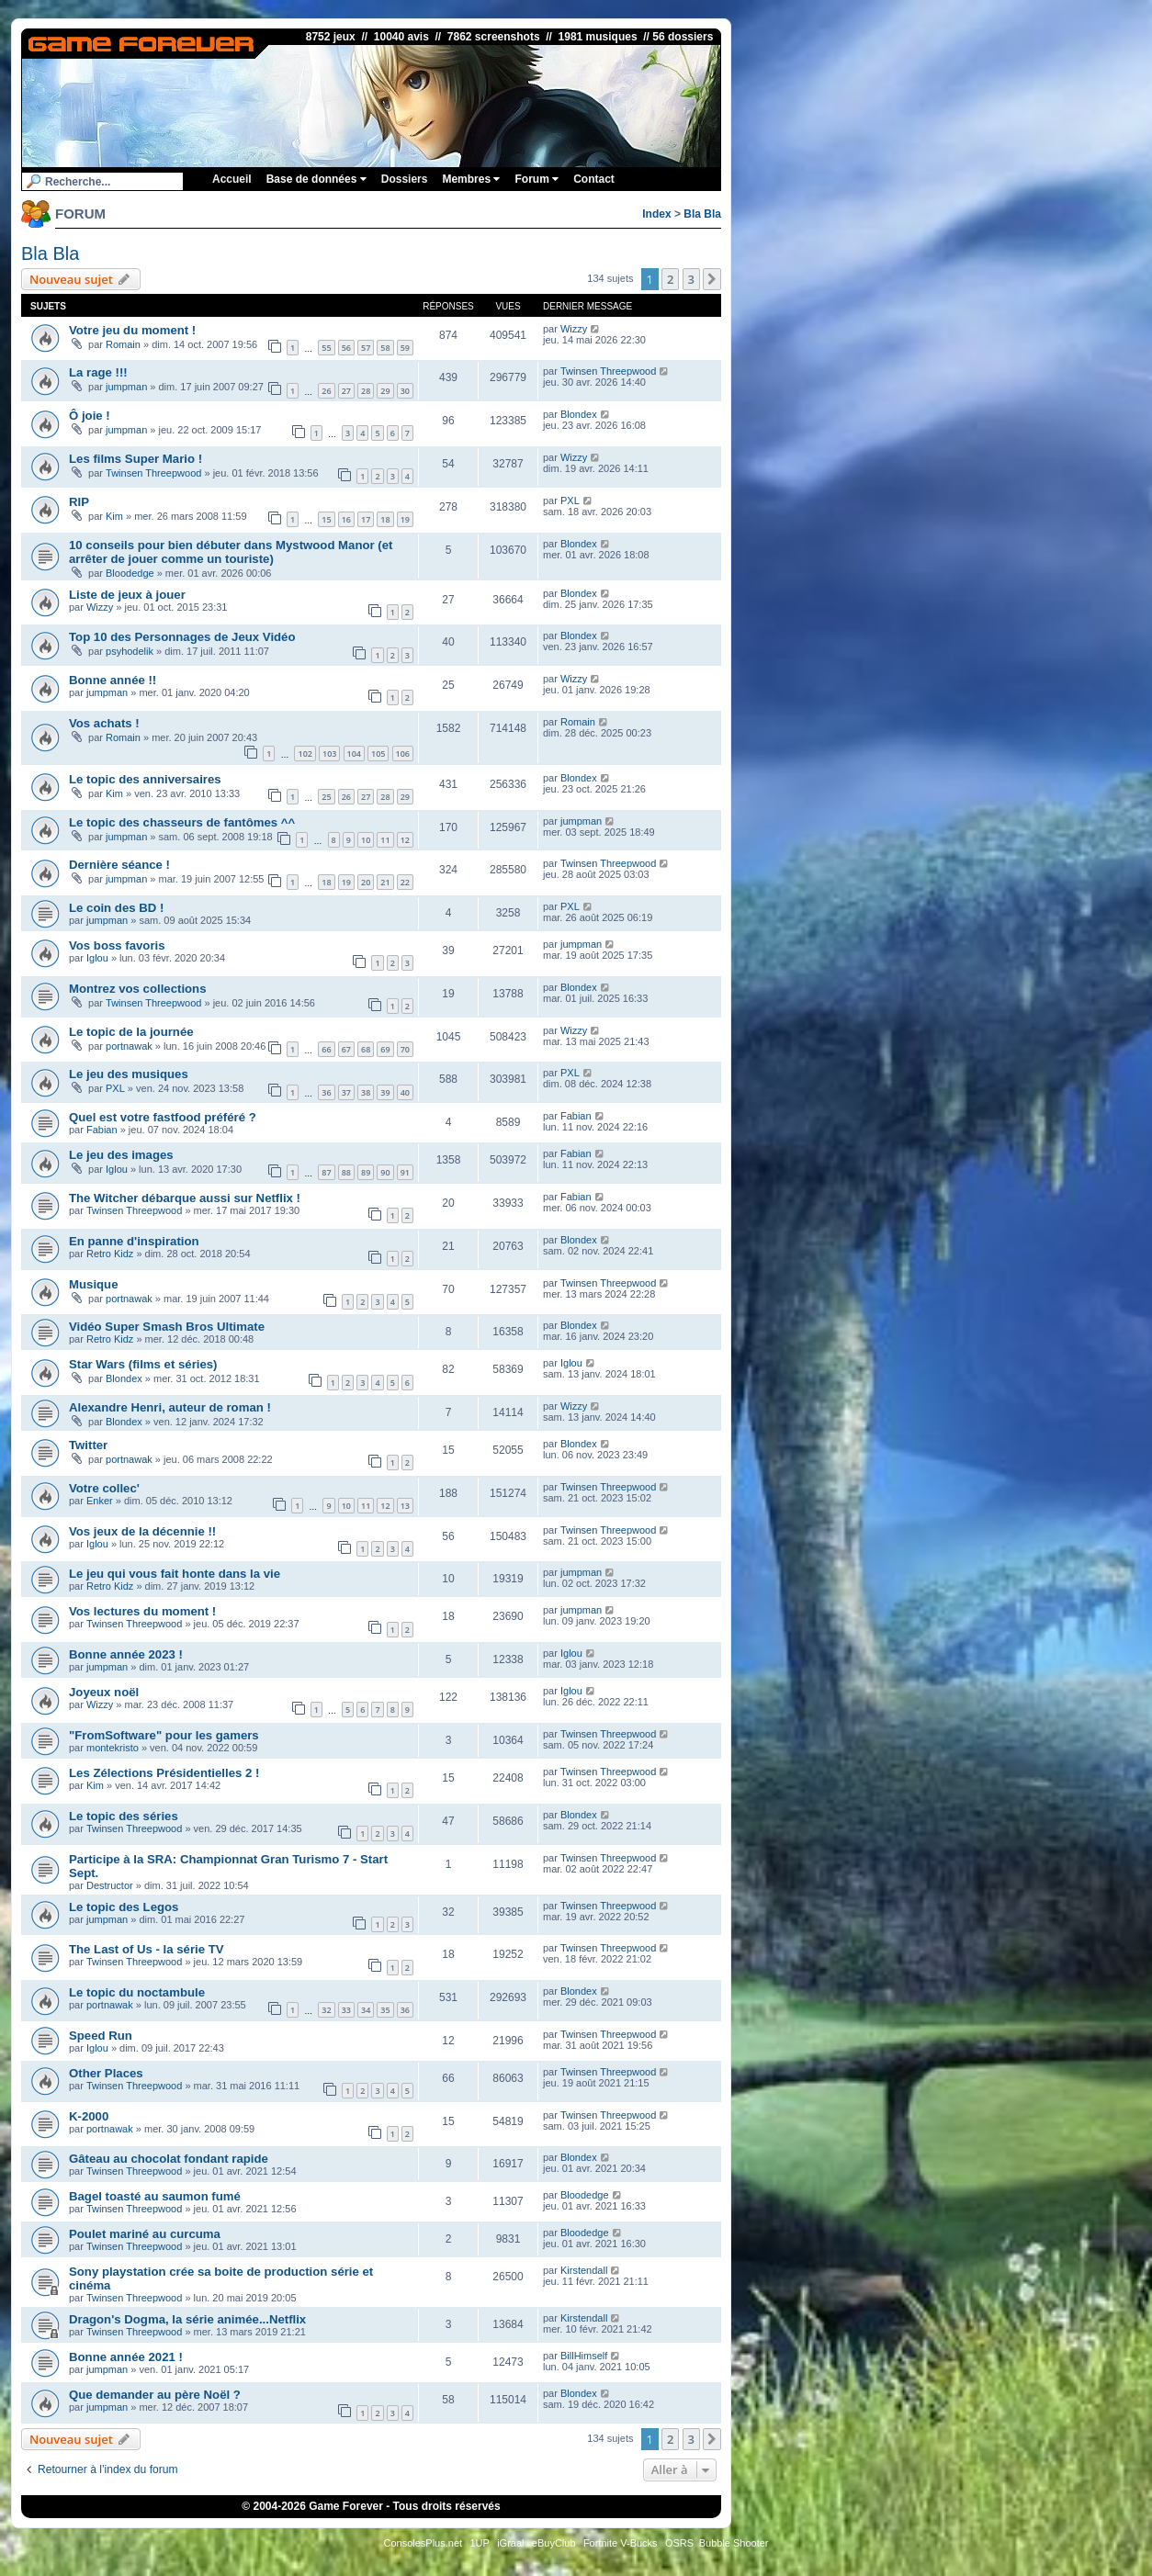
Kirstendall (583, 2270)
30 (405, 391)
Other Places (106, 2073)
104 (354, 753)
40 (405, 1092)
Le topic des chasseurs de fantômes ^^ (182, 822)
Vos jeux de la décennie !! (142, 1531)
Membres (471, 179)
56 (346, 348)
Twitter (88, 1445)
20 (365, 882)
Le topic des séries (123, 1816)
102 (304, 753)
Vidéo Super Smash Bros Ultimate (167, 1326)
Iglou (97, 957)
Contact (594, 179)
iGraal (510, 2542)
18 (385, 519)
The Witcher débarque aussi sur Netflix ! (184, 1198)
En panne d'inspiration (134, 1241)
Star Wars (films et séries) (143, 1364)
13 (405, 1506)
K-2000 (88, 2116)
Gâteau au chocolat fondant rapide (168, 2158)
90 (385, 1172)
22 (405, 882)
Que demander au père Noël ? (155, 2395)
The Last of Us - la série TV (146, 1949)
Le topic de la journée (131, 1032)
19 (405, 519)
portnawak (129, 1046)
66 (326, 1049)
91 (405, 1172)
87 (326, 1172)
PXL (570, 500)
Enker (99, 1500)
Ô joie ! (89, 415)
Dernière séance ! (119, 865)
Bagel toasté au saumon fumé (155, 2196)
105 (378, 753)
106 (403, 753)
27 (346, 391)
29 (385, 391)
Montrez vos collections (138, 989)
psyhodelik (129, 651)
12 (405, 840)
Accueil (232, 179)
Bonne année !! (112, 680)
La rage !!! (98, 372)
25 (326, 797)
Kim (114, 516)
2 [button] (670, 279)
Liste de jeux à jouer (127, 595)
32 (326, 2010)
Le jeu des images (121, 1155)
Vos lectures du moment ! (142, 1611)
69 (385, 1049)
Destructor (109, 1885)
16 (346, 519)
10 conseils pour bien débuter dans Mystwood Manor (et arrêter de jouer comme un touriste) (230, 552)
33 (346, 2010)
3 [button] (691, 279)
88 (346, 1172)
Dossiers (404, 179)
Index (656, 214)
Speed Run (100, 2035)
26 (326, 391)
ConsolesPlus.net (422, 2542)
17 (365, 519)
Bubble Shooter (734, 2542)
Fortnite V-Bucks (620, 2542)
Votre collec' (104, 1488)
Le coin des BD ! (116, 908)
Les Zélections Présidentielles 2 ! (164, 1773)
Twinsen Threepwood (608, 371)
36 (326, 1092)
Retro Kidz (109, 1253)
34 (365, 2010)
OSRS (679, 2542)
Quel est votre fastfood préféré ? (162, 1117)
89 (365, 1172)
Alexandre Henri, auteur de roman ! (170, 1407)
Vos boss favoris (117, 945)
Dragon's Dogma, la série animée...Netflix (187, 2319)
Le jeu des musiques (128, 1074)
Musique (93, 1284)
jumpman (126, 386)
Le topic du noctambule (137, 1992)
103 (329, 753)
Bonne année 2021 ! (126, 2357)
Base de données (316, 179)
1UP (479, 2542)
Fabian (102, 1129)
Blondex (578, 414)
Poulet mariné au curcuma (144, 2234)
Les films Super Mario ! (135, 459)
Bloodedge (130, 573)
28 (365, 391)
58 (385, 348)
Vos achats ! (104, 723)
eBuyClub (554, 2542)
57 (365, 348)
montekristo (112, 1747)
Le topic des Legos (123, 1907)
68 (365, 1049)
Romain (123, 344)
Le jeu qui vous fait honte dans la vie (174, 1573)
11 (385, 840)
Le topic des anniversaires (145, 779)
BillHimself (583, 2355)
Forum (536, 179)
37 (346, 1092)
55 (326, 348)
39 (385, 1092)
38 (365, 1092)
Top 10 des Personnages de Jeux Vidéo (182, 637)
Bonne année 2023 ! (126, 1654)
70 (405, 1049)
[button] (712, 279)
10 (365, 840)
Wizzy (573, 328)
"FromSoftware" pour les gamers (164, 1735)
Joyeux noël (104, 1692)
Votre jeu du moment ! (132, 330)
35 (385, 2010)
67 (346, 1049)
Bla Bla (702, 214)
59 (405, 348)
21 (385, 882)
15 (326, 519)
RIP (79, 502)
